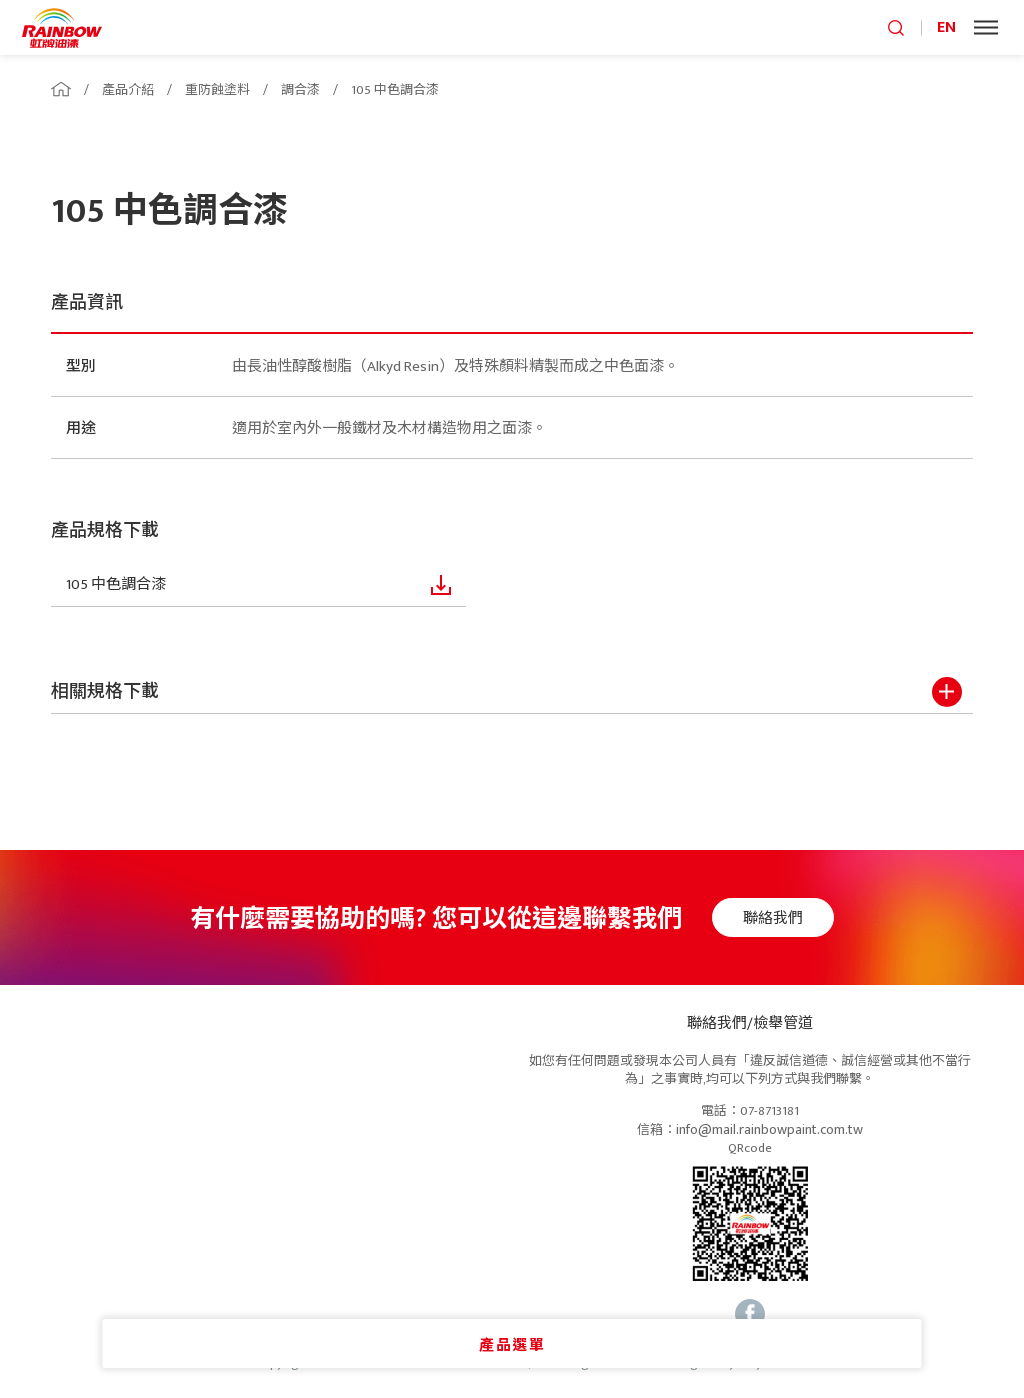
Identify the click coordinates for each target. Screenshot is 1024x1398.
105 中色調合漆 (395, 90)
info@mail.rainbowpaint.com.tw (769, 1130)
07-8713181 (769, 1112)
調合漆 (300, 90)
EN (946, 27)
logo (62, 27)
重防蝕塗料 (217, 90)
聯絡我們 (773, 918)
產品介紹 (128, 90)
